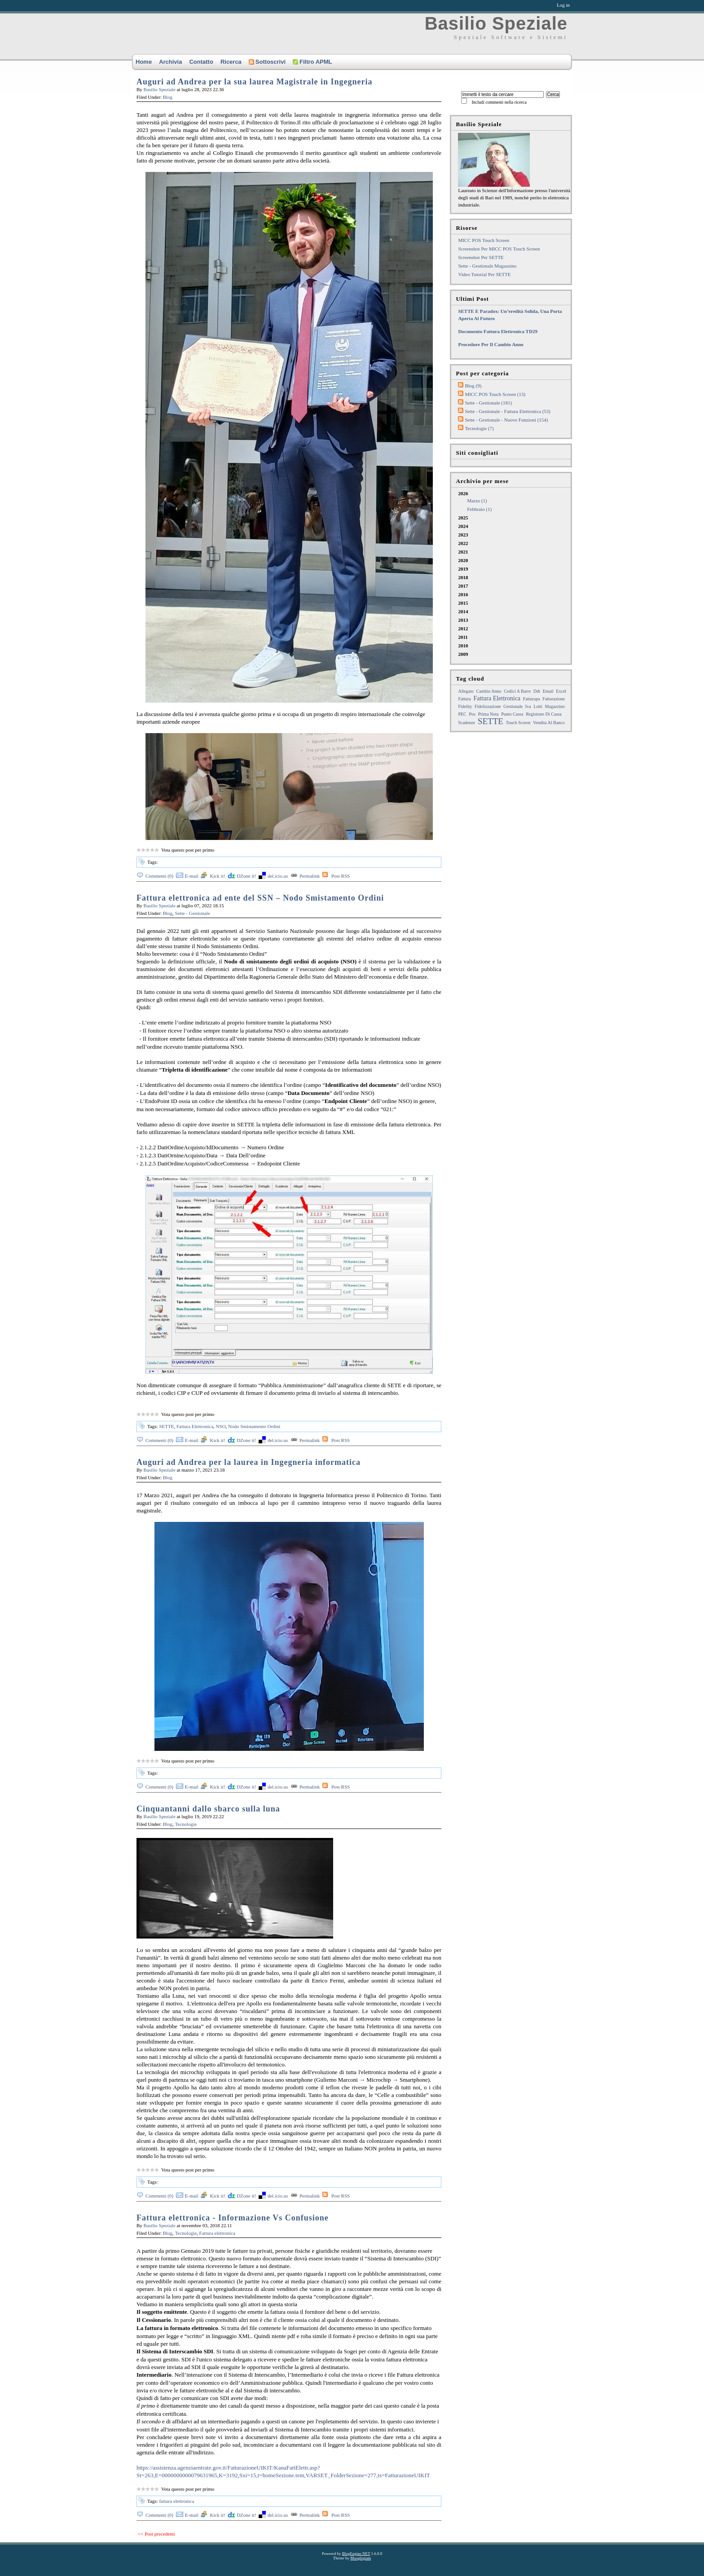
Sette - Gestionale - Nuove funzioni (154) (506, 419)
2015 (463, 603)
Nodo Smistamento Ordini (254, 1426)
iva (528, 706)
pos (472, 714)
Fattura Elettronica (194, 1426)
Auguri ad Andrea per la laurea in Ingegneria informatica (248, 1462)
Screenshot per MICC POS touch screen (499, 248)
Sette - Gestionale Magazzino (487, 265)
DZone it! (246, 876)
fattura (464, 698)
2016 (463, 594)
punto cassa (512, 714)
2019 (463, 568)
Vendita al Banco (549, 722)
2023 (463, 534)
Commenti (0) (159, 876)
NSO (221, 1426)
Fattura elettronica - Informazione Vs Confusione (232, 2217)
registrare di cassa (543, 714)
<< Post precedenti (156, 2533)
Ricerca (231, 61)
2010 (463, 645)
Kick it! (217, 876)
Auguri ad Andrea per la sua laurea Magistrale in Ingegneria (254, 81)
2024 (463, 526)
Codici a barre (517, 691)
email (548, 691)
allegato (465, 691)
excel (561, 691)
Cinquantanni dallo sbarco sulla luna (208, 1808)
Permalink (309, 876)
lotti (537, 706)
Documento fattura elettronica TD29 (497, 331)
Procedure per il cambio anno (490, 344)
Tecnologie (186, 1824)
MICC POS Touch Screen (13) (495, 394)
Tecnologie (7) (479, 428)
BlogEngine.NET (356, 2553)
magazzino (555, 706)
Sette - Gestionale (192, 913)
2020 (463, 560)
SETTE (166, 1426)
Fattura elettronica (217, 2233)
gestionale (513, 706)
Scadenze (466, 722)
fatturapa (531, 698)
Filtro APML (312, 61)
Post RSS (340, 876)
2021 (463, 551)
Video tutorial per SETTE (484, 274)
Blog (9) (473, 385)
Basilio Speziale (496, 23)
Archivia (170, 61)
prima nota (488, 714)
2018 (463, 577)
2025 (463, 517)
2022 (463, 543)
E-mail (191, 876)
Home (144, 61)
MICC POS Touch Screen (483, 240)
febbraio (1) (479, 509)
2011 (462, 637)
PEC (462, 714)
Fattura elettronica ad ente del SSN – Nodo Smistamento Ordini (260, 897)
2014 (463, 611)
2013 (463, 620)
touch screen (518, 722)
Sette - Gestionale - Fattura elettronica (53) (507, 411)
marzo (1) (477, 500)
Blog (167, 97)
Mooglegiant (360, 2558)
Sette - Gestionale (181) (488, 402)
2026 (514, 502)
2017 (463, 586)
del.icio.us (278, 876)
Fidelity (465, 706)
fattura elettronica (176, 2501)
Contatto (201, 61)
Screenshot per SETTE (480, 257)
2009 (463, 654)
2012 (463, 628)
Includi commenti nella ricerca (498, 102)
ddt (536, 691)
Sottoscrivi (267, 61)
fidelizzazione (488, 706)
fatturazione (553, 698)
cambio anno (489, 691)
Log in (563, 5)
